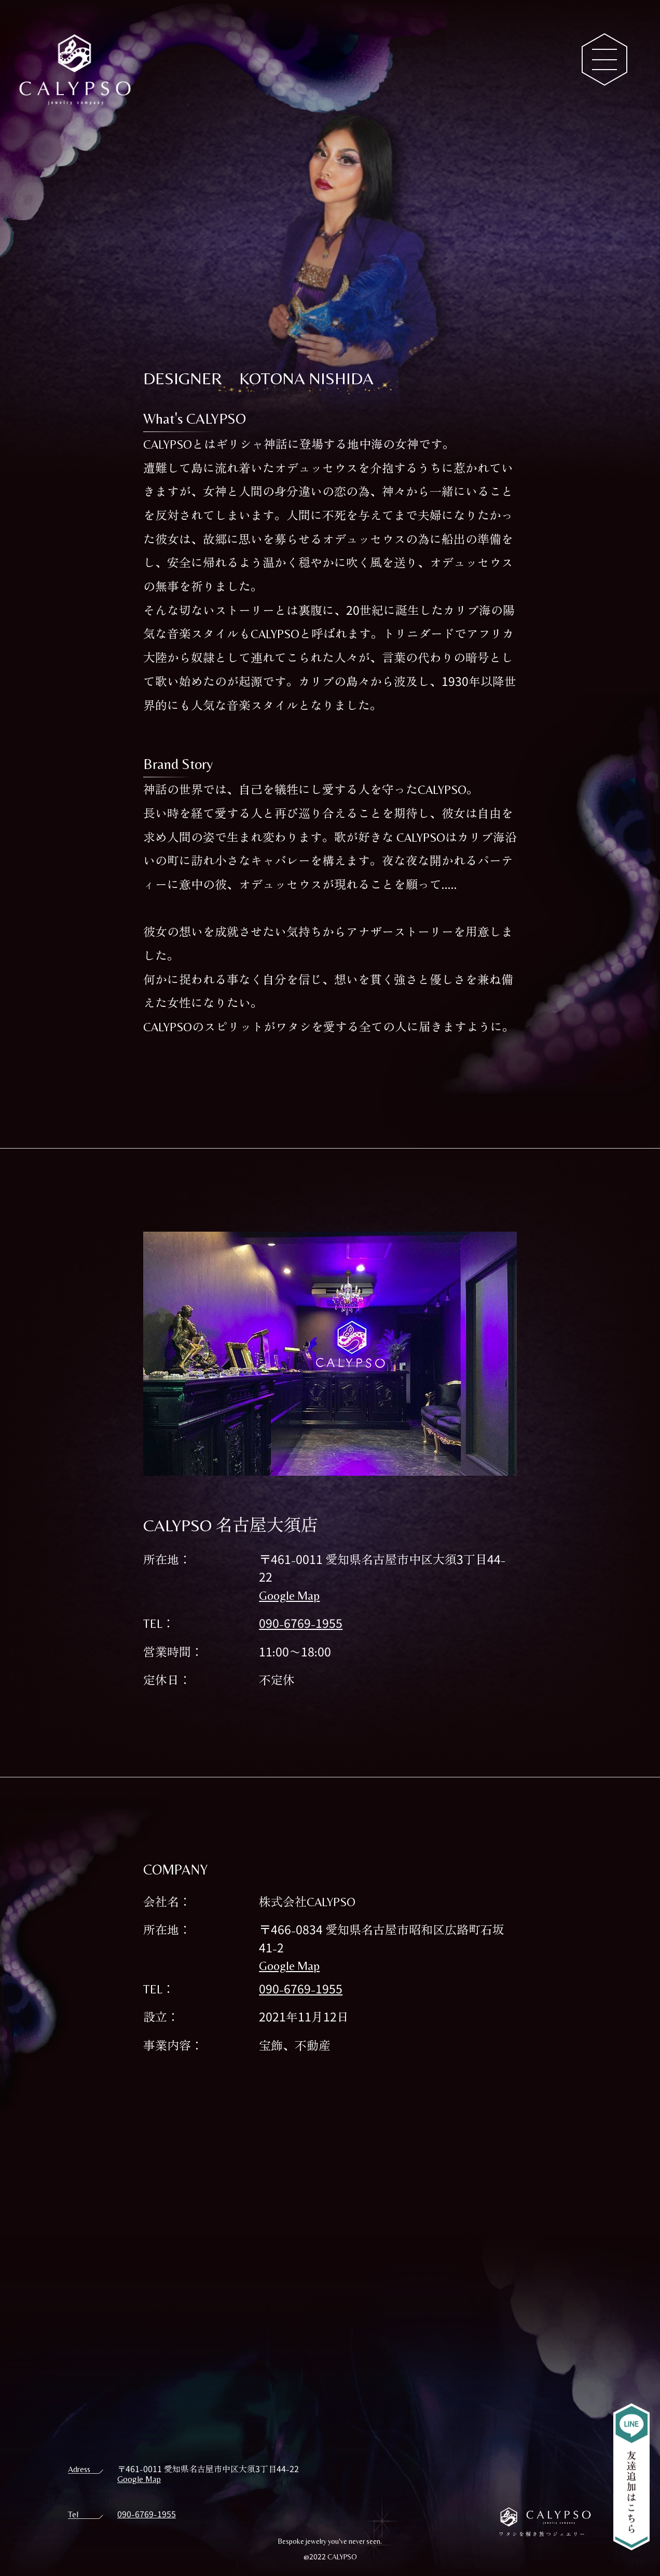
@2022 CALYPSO (330, 2556)
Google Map (289, 1594)
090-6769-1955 (300, 1622)
